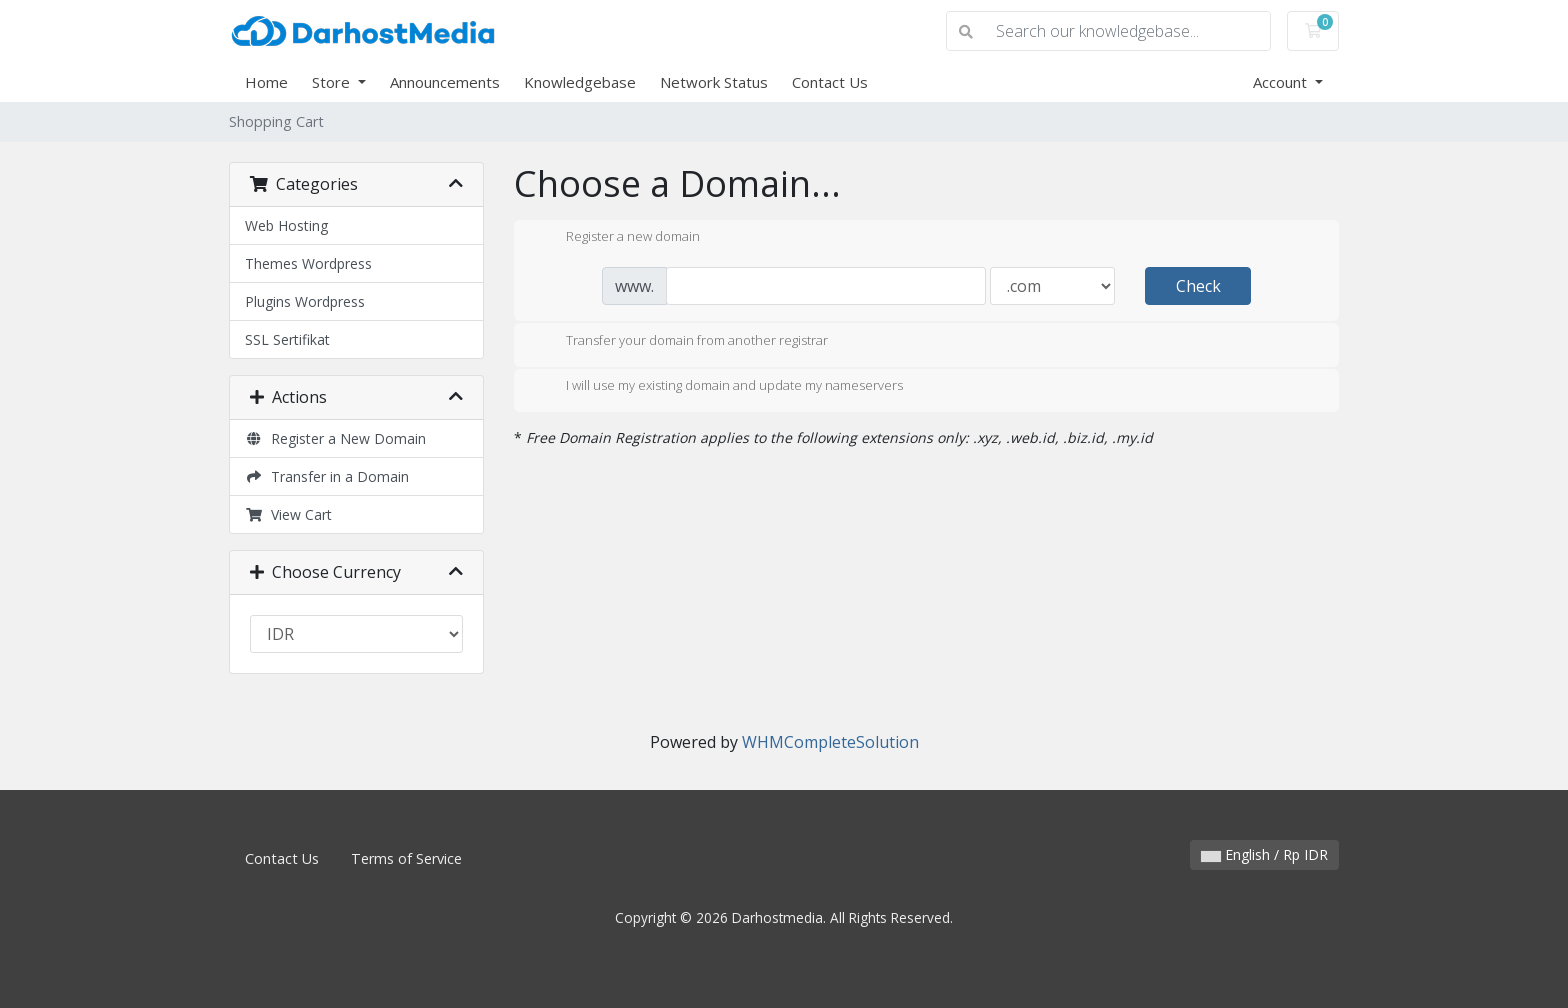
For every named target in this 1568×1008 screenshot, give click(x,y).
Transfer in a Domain (327, 476)
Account (1282, 82)
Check (1198, 286)
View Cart (288, 514)
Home (266, 82)
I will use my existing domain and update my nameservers (718, 387)
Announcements (445, 82)
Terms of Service (406, 858)
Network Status (714, 82)
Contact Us (830, 82)
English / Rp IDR (1264, 854)
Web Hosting (286, 225)
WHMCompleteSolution (830, 742)
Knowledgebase (580, 82)
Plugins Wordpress (305, 301)
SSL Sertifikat (287, 339)
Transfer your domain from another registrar (681, 342)
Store (333, 82)
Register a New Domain (335, 438)
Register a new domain (617, 238)
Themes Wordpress (308, 263)
